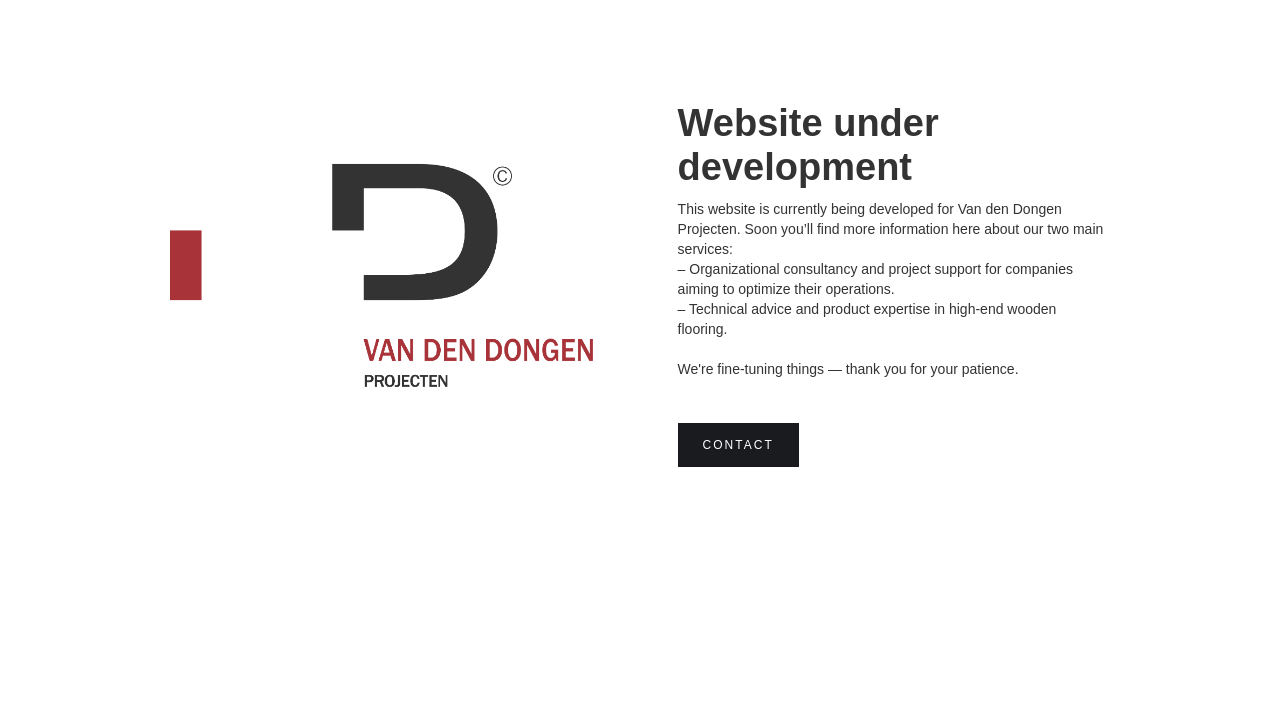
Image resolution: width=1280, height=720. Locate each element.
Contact (738, 445)
